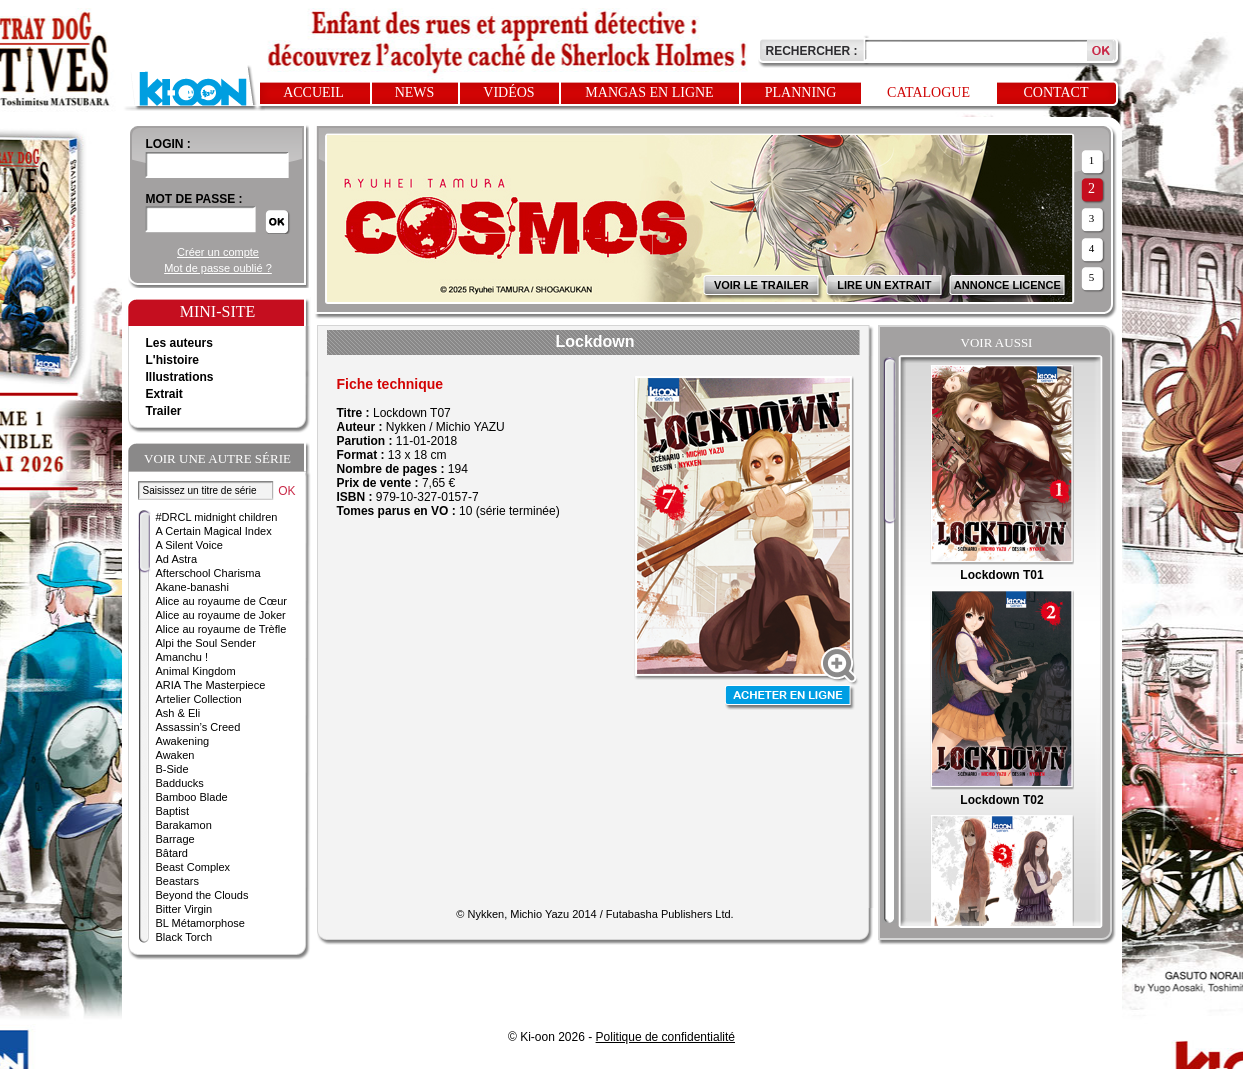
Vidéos (508, 92)
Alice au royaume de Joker (221, 615)
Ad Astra (177, 559)
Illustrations (180, 377)
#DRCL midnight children (217, 517)
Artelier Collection (199, 699)
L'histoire (173, 360)
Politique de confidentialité (665, 1037)
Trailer (164, 411)
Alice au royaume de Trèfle (221, 629)
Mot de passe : (194, 199)
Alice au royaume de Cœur (221, 601)
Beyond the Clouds (202, 895)
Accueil (313, 92)
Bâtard (172, 853)
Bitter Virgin (184, 909)
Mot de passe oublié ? (218, 268)
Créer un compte (218, 252)
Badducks (180, 783)
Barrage (175, 839)
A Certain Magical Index (214, 531)
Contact (1056, 92)
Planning (801, 92)
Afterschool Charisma (208, 573)
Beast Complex (193, 867)
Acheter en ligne (790, 697)
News (415, 92)
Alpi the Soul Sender (206, 643)
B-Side (172, 769)
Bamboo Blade (192, 797)
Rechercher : (812, 51)
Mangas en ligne (649, 92)
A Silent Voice (189, 545)
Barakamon (184, 825)
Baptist (173, 811)
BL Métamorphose (200, 923)
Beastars (177, 881)
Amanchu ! (182, 657)
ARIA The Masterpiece (211, 685)
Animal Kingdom (196, 671)
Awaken (175, 755)
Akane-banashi (192, 587)
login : (168, 144)
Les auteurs (179, 343)
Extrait (164, 394)
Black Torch (184, 937)
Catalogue (928, 92)
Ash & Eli (178, 713)
